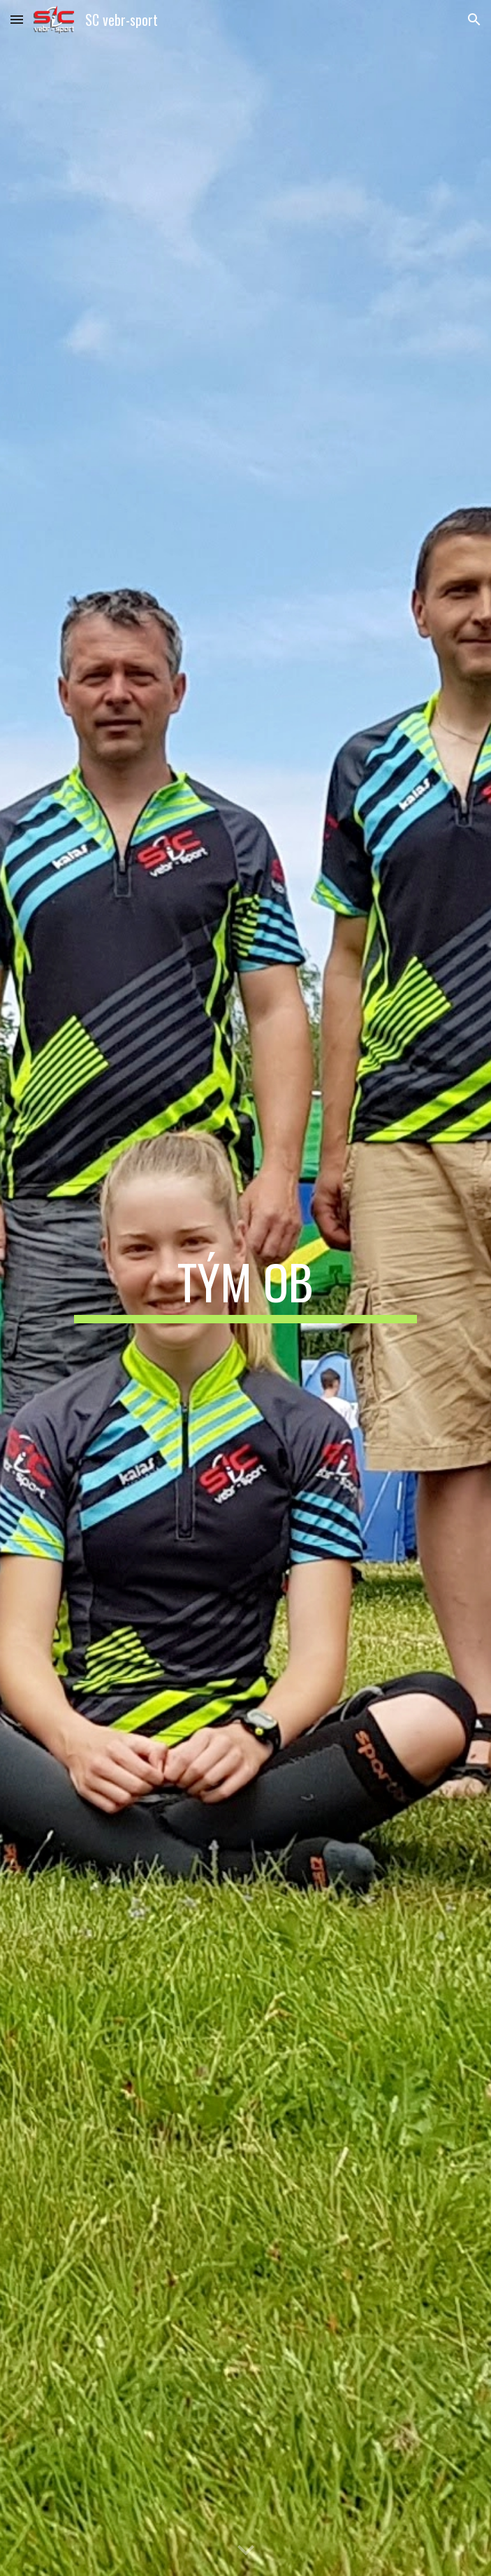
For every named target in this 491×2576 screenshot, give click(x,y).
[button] (17, 19)
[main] (245, 1288)
